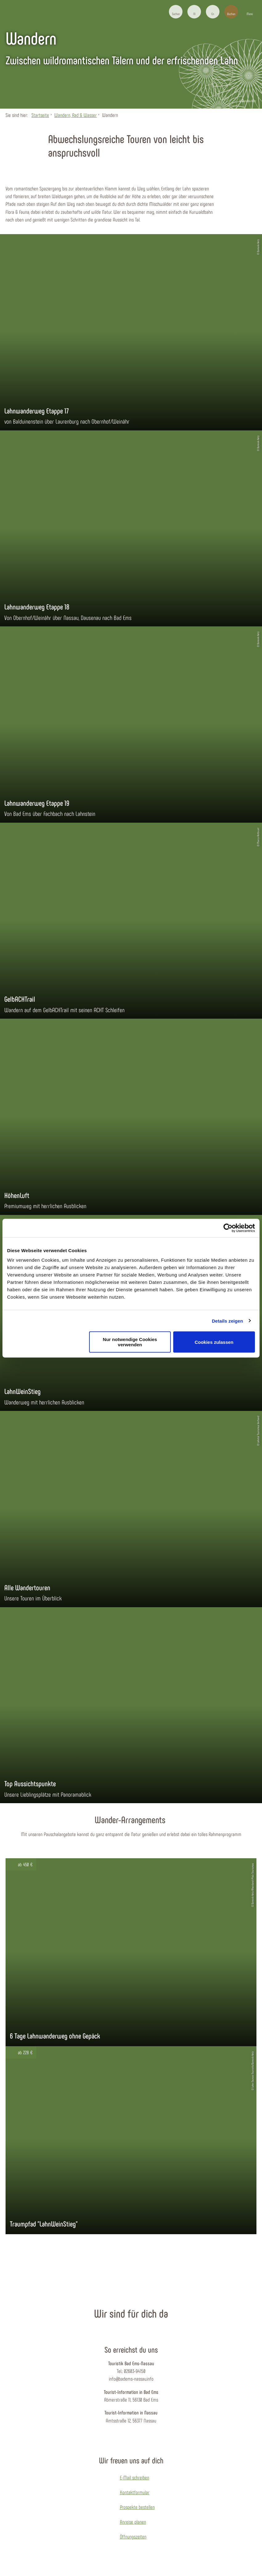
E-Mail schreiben (134, 2477)
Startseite (40, 115)
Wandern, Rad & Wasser (75, 115)
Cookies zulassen (213, 1341)
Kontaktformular (134, 2492)
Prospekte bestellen (137, 2507)
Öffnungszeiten (133, 2536)
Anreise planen (133, 2521)
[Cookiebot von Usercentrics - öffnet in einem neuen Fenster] (228, 1227)
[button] (194, 11)
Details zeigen (227, 1320)
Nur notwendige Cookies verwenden (130, 1342)
